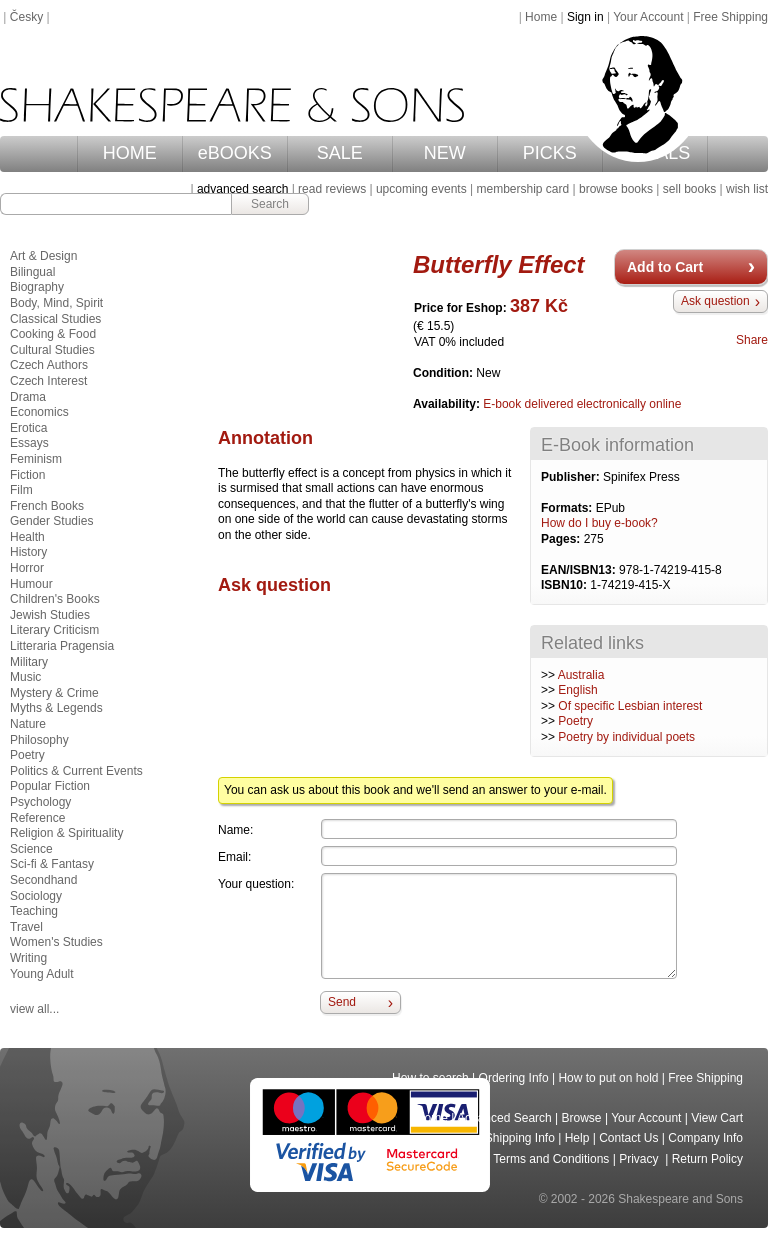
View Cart (717, 1118)
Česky (26, 17)
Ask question (715, 301)
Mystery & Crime (54, 693)
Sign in (585, 17)
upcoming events (421, 189)
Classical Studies (55, 319)
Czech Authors (49, 365)
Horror (27, 568)
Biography (37, 287)
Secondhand (43, 880)
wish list (747, 189)
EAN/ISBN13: (580, 570)
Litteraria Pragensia (62, 646)
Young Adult (42, 974)
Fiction (27, 475)
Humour (31, 584)
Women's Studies (56, 942)
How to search (430, 1078)
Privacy (640, 1159)
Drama (28, 397)
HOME (130, 153)
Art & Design (43, 256)
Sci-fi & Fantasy (52, 864)
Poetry (575, 721)
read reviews (332, 189)
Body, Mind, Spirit (56, 303)
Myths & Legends (56, 708)
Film (21, 490)
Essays (29, 443)
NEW (445, 153)
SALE (340, 153)
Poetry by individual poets (626, 737)
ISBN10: (565, 585)
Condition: (444, 373)
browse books (616, 189)
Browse (582, 1118)
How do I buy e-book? (599, 523)
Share (752, 340)
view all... (34, 1009)
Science (31, 849)
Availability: (448, 404)
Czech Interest (48, 381)
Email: (234, 857)
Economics (39, 412)
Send (342, 1002)
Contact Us (628, 1138)
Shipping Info (520, 1138)
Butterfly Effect (499, 264)
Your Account (648, 17)
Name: (235, 830)
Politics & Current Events (76, 771)
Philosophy (39, 740)
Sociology (36, 896)
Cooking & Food (53, 334)
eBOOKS (235, 153)
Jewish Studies (50, 615)
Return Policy (707, 1159)
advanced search (242, 189)
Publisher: (572, 477)
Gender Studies (51, 521)
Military (29, 662)
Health (27, 537)
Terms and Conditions (551, 1159)
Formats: (568, 508)
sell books (689, 189)
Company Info (705, 1138)
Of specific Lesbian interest (630, 706)
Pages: (562, 539)
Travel (26, 927)
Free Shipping (730, 17)
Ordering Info (514, 1078)
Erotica (28, 428)
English (577, 690)
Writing (28, 958)
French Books (47, 506)
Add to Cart (665, 267)
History (28, 552)
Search (270, 204)
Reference (37, 818)
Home (541, 17)
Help (577, 1138)
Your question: (256, 884)
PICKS (550, 153)
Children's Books (55, 599)
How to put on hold (608, 1078)
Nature (28, 724)
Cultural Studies (52, 350)
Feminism (36, 459)
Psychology (40, 802)
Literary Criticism (54, 630)
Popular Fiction (50, 786)
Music (25, 677)
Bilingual (32, 272)
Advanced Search (504, 1118)
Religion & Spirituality (66, 833)
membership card (522, 189)
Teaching (34, 911)
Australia (581, 675)
